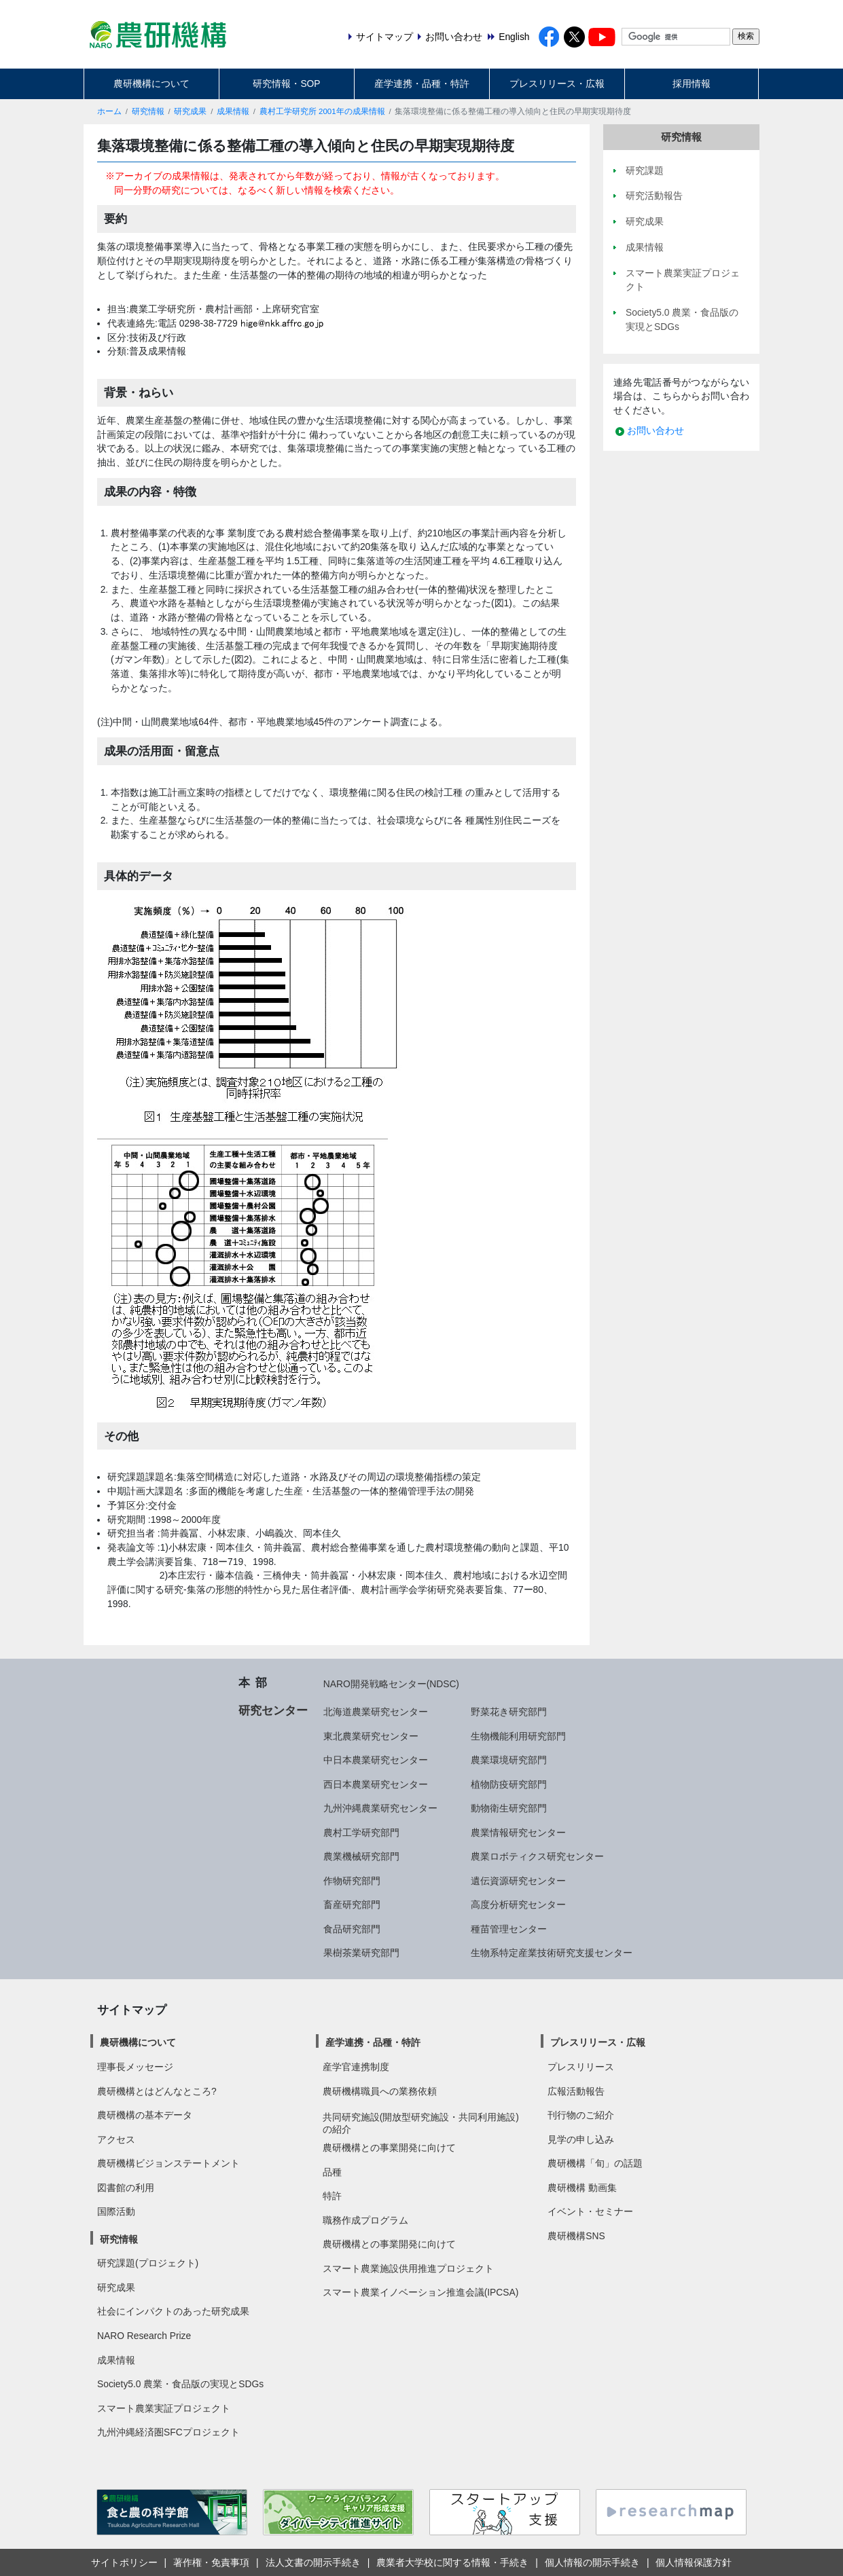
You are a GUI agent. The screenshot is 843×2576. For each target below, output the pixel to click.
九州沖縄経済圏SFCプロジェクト (168, 2432)
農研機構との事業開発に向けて (389, 2147)
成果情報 (233, 111)
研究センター (273, 1710)
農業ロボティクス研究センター (537, 1856)
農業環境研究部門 (509, 1759)
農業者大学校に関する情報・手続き (452, 2562)
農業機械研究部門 (361, 1856)
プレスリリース (581, 2066)
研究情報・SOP (286, 83)
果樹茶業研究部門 (361, 1952)
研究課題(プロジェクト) (147, 2263)
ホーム (109, 111)
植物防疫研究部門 (509, 1784)
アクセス (116, 2139)
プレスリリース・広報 (557, 83)
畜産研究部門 (351, 1904)
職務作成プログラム (365, 2220)
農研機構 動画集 (582, 2187)
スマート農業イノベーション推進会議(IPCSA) (421, 2292)
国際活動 (116, 2211)
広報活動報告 (576, 2091)
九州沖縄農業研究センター (380, 1808)
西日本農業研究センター (375, 1784)
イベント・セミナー (590, 2211)
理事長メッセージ (135, 2066)
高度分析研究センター (518, 1904)
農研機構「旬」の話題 (595, 2163)
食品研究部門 (351, 1929)
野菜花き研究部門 (509, 1711)
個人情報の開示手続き (592, 2562)
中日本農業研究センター (375, 1759)
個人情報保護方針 (694, 2562)
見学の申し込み (581, 2139)
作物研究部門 (351, 1880)
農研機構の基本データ (144, 2115)
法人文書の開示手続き (313, 2562)
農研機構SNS (576, 2235)
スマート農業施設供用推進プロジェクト (408, 2268)
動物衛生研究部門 (509, 1808)
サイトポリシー (124, 2562)
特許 (332, 2195)
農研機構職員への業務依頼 (380, 2091)
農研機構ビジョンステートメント (168, 2163)
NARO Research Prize (144, 2335)
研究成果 (190, 111)
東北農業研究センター (370, 1736)
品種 (332, 2172)
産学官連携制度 (356, 2066)
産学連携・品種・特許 (421, 83)
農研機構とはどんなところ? (157, 2091)
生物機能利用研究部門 (518, 1736)
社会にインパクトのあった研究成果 (173, 2311)
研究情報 (148, 111)
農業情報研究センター (518, 1832)
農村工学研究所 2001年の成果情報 (322, 111)
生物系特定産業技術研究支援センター (551, 1952)
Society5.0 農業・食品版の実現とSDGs (180, 2383)
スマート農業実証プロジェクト (163, 2408)
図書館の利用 (125, 2187)
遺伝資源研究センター (518, 1880)
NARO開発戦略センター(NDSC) (391, 1683)
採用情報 (691, 83)
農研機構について (151, 83)
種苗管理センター (509, 1929)
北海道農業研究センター (375, 1711)
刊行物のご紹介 (581, 2115)
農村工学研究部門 (361, 1832)
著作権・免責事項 (211, 2562)
